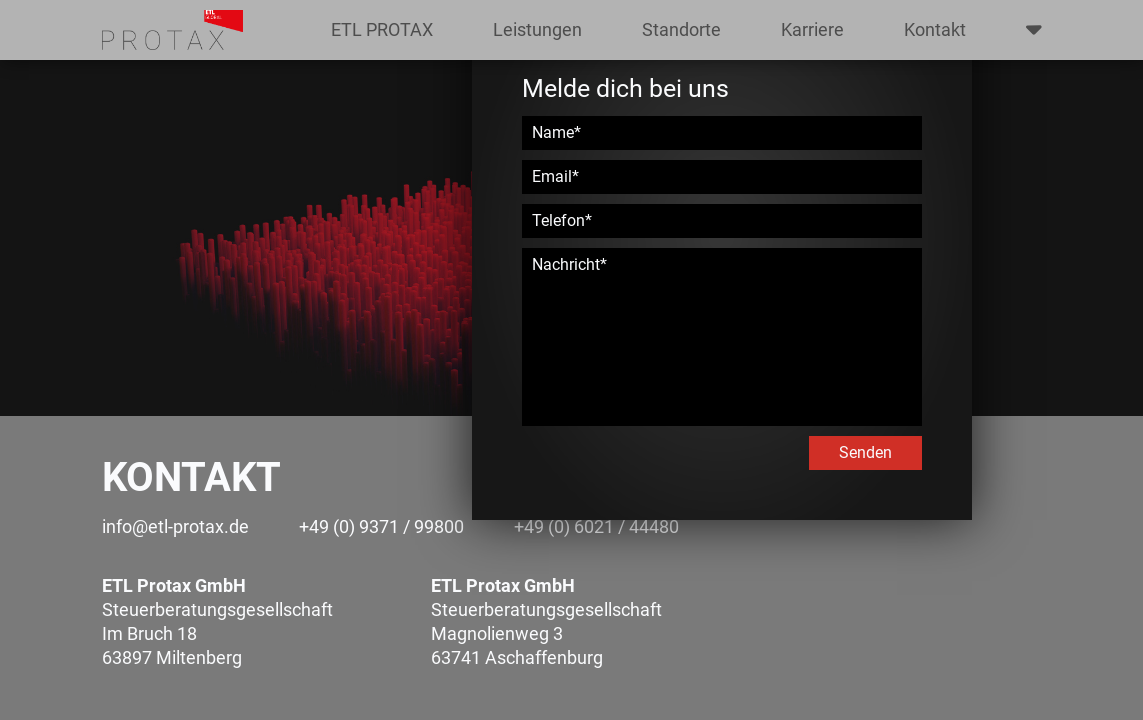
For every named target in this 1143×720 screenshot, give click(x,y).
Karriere (812, 29)
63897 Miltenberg (172, 657)
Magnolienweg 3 (497, 633)
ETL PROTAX (382, 29)
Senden (865, 452)
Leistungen (537, 29)
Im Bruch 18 (149, 633)
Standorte (681, 29)
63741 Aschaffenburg (517, 657)
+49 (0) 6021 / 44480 (596, 526)
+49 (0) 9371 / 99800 (381, 526)
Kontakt (935, 29)
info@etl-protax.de (175, 526)
